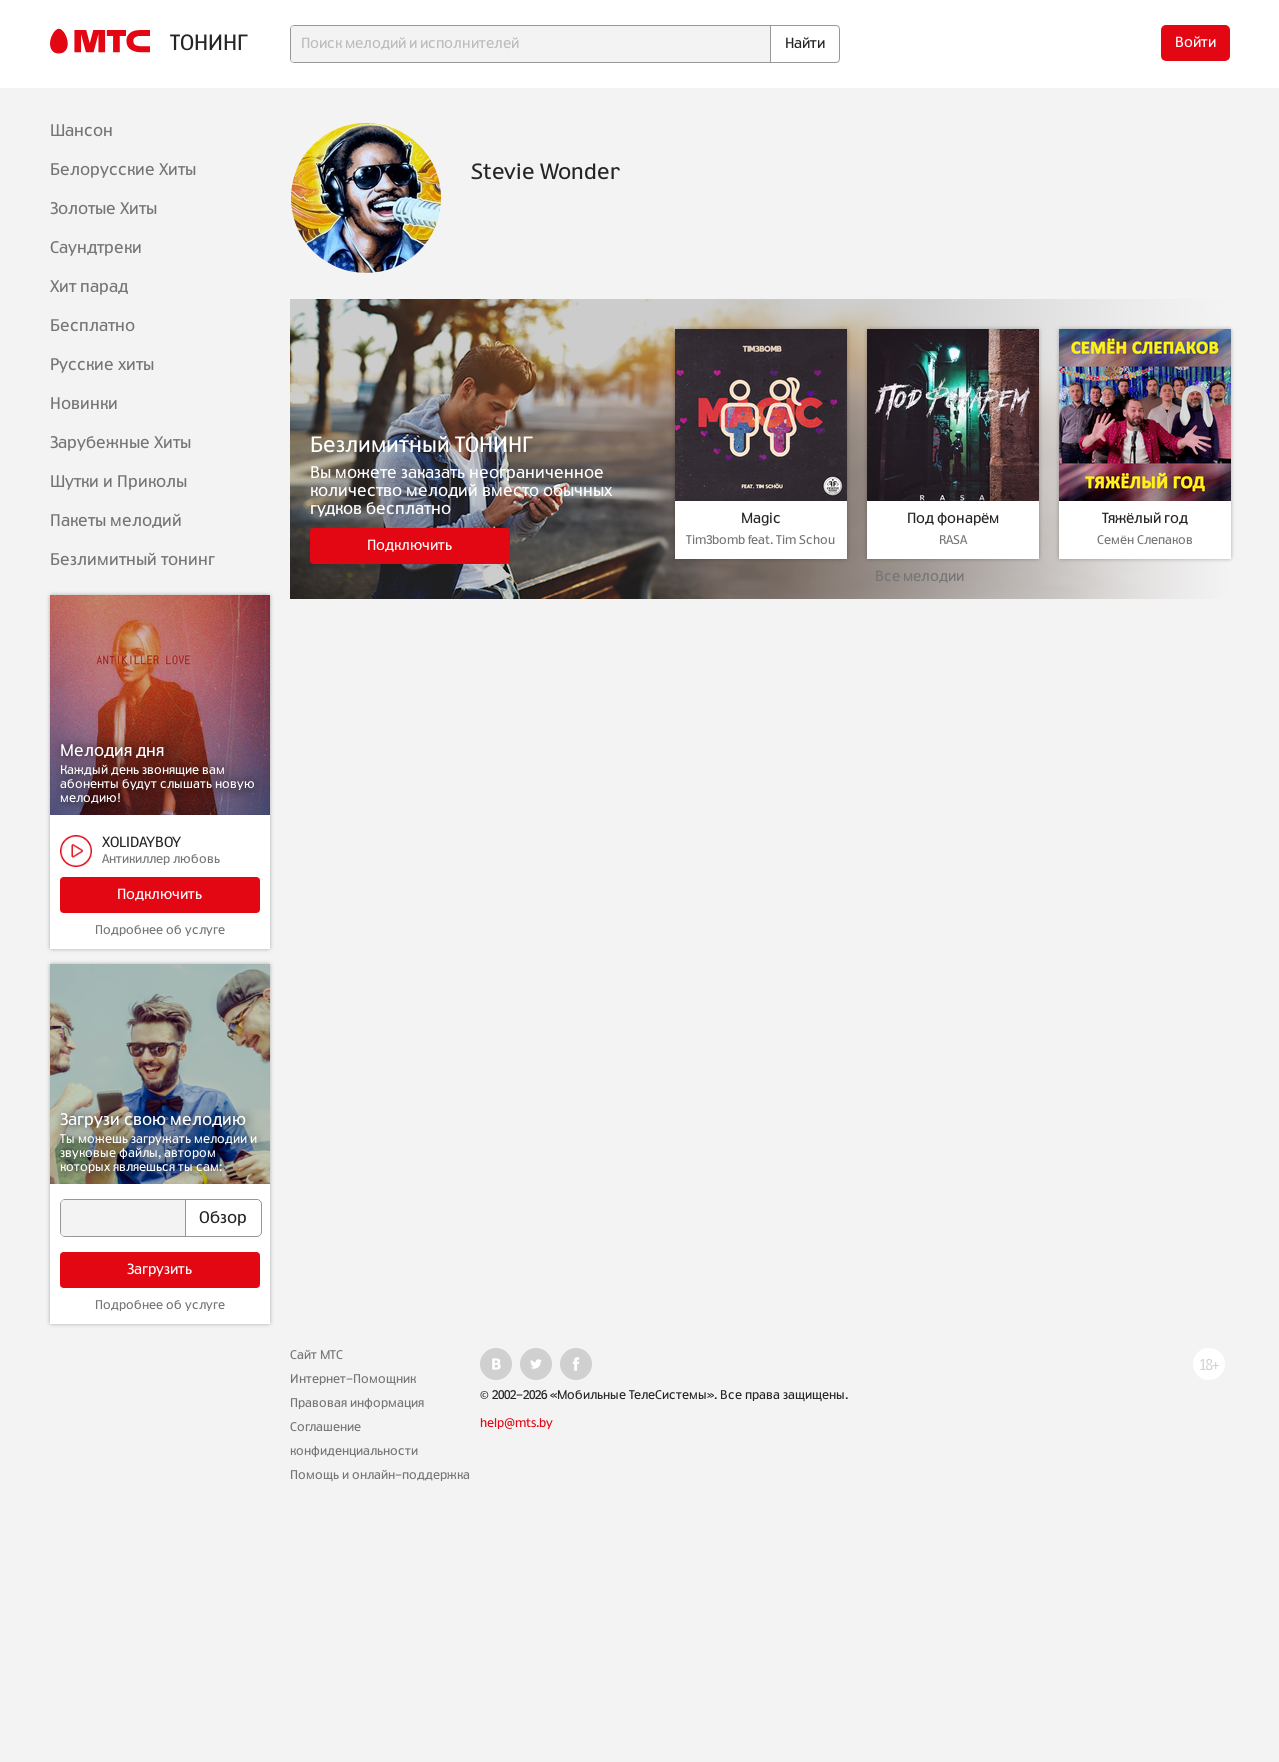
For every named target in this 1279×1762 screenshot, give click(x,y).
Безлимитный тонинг (132, 560)
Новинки (84, 404)
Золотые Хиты (103, 209)
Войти (1195, 43)
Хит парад (89, 287)
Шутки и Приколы (118, 482)
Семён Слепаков (1145, 540)
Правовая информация (357, 1403)
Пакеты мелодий (116, 521)
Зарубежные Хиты (120, 443)
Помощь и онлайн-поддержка (380, 1475)
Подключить (159, 895)
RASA (953, 540)
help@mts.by (516, 1423)
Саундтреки (96, 248)
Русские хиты (102, 365)
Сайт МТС (316, 1355)
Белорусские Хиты (123, 170)
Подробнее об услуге (160, 930)
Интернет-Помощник (353, 1379)
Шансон (81, 131)
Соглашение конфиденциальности (354, 1439)
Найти (805, 44)
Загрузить (159, 1270)
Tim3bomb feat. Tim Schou (760, 540)
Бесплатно (92, 326)
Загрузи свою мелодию (153, 1120)
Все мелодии (919, 577)
